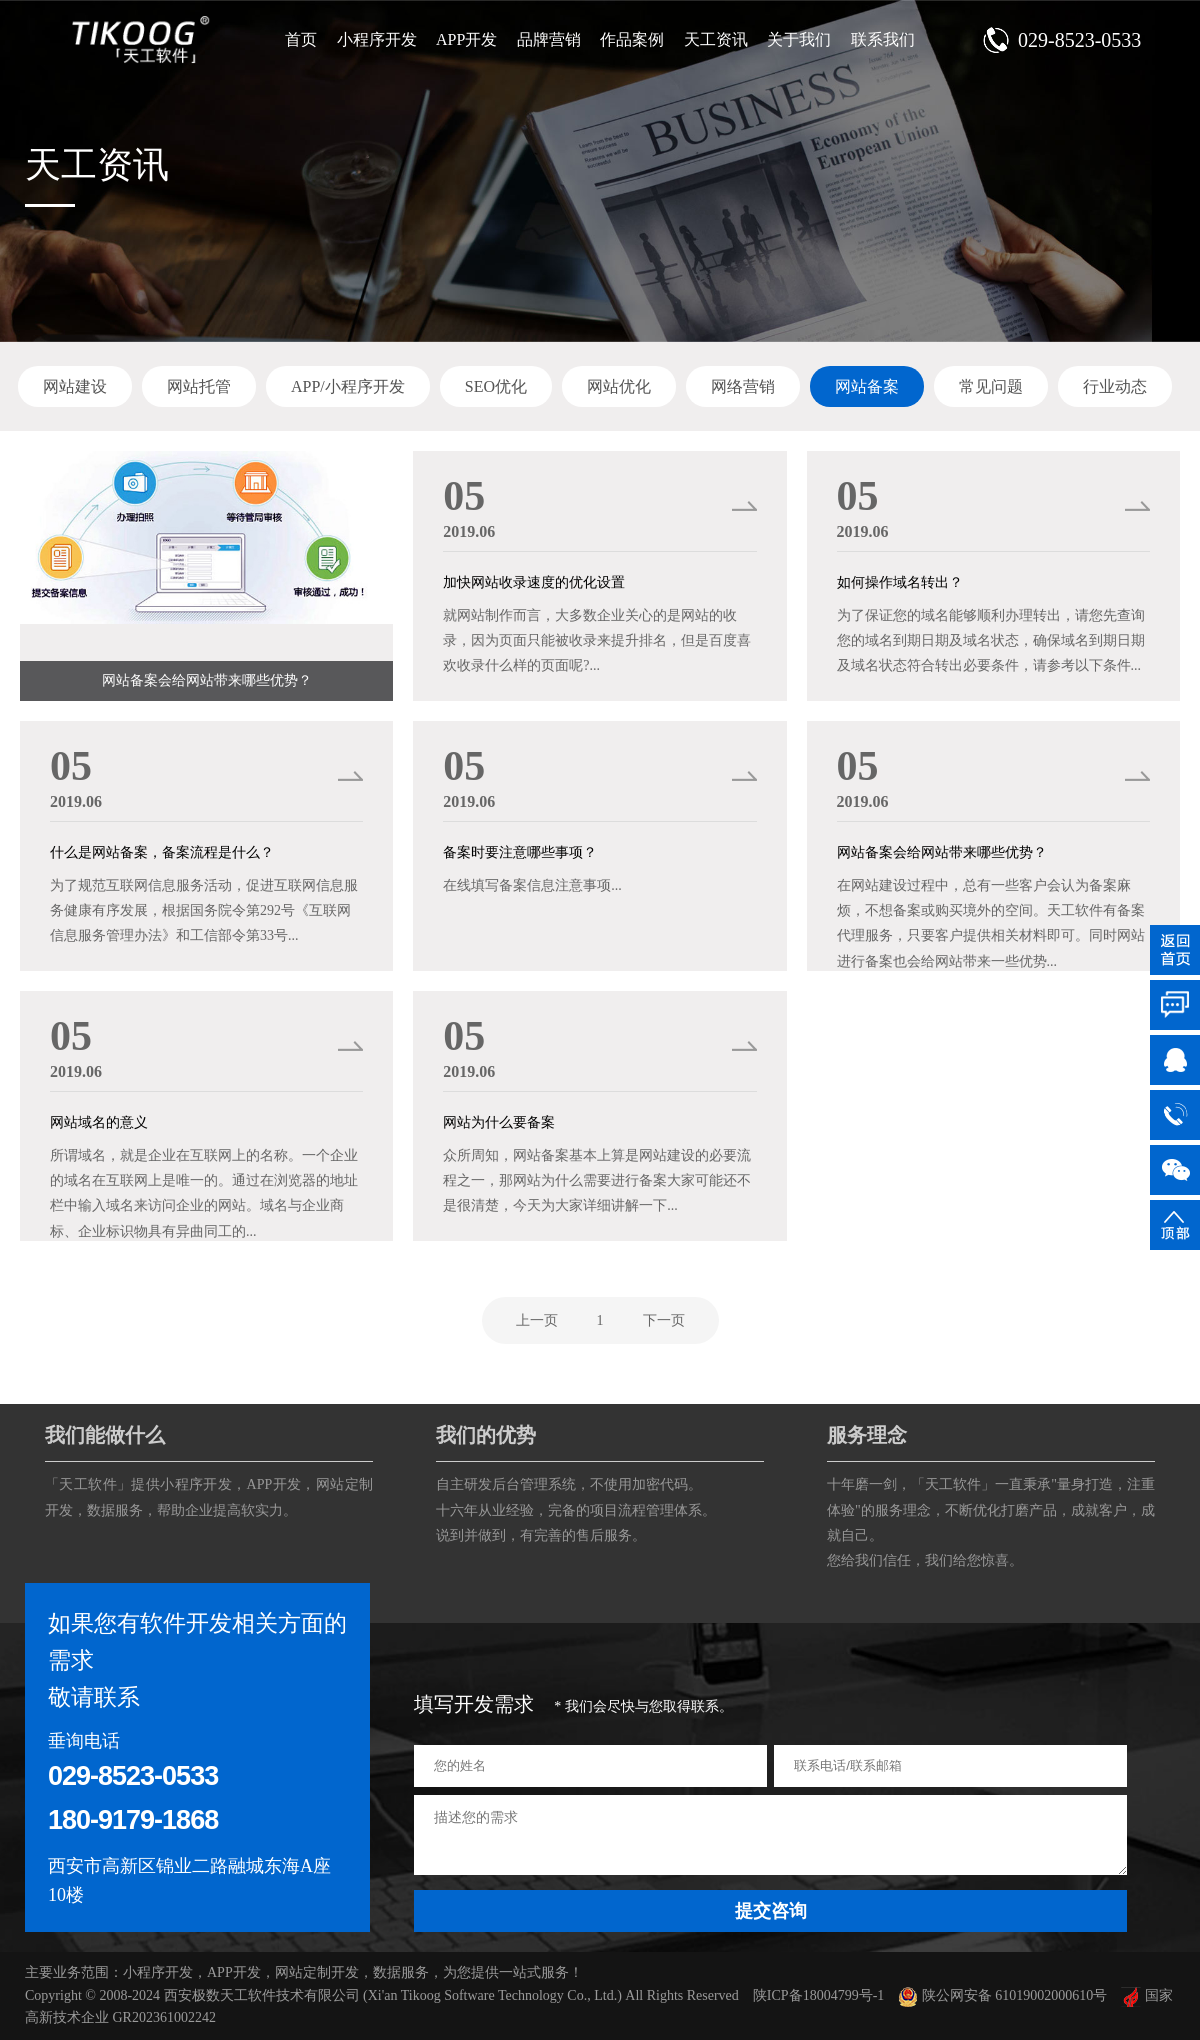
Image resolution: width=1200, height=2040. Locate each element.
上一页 (537, 1320)
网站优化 (619, 386)
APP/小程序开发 (348, 386)
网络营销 (743, 386)
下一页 (664, 1320)
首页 (301, 39)
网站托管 (199, 386)
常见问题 (991, 386)
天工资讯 (716, 39)
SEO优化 (496, 386)
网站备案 (867, 386)
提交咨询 (771, 1911)
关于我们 (799, 39)
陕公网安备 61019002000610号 (1002, 1995)
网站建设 (75, 386)
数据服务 (115, 1510)
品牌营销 (549, 39)
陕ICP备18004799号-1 (818, 1995)
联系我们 (883, 39)
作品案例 (632, 39)
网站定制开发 (317, 1972)
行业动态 (1115, 386)
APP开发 (466, 39)
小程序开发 (377, 39)
